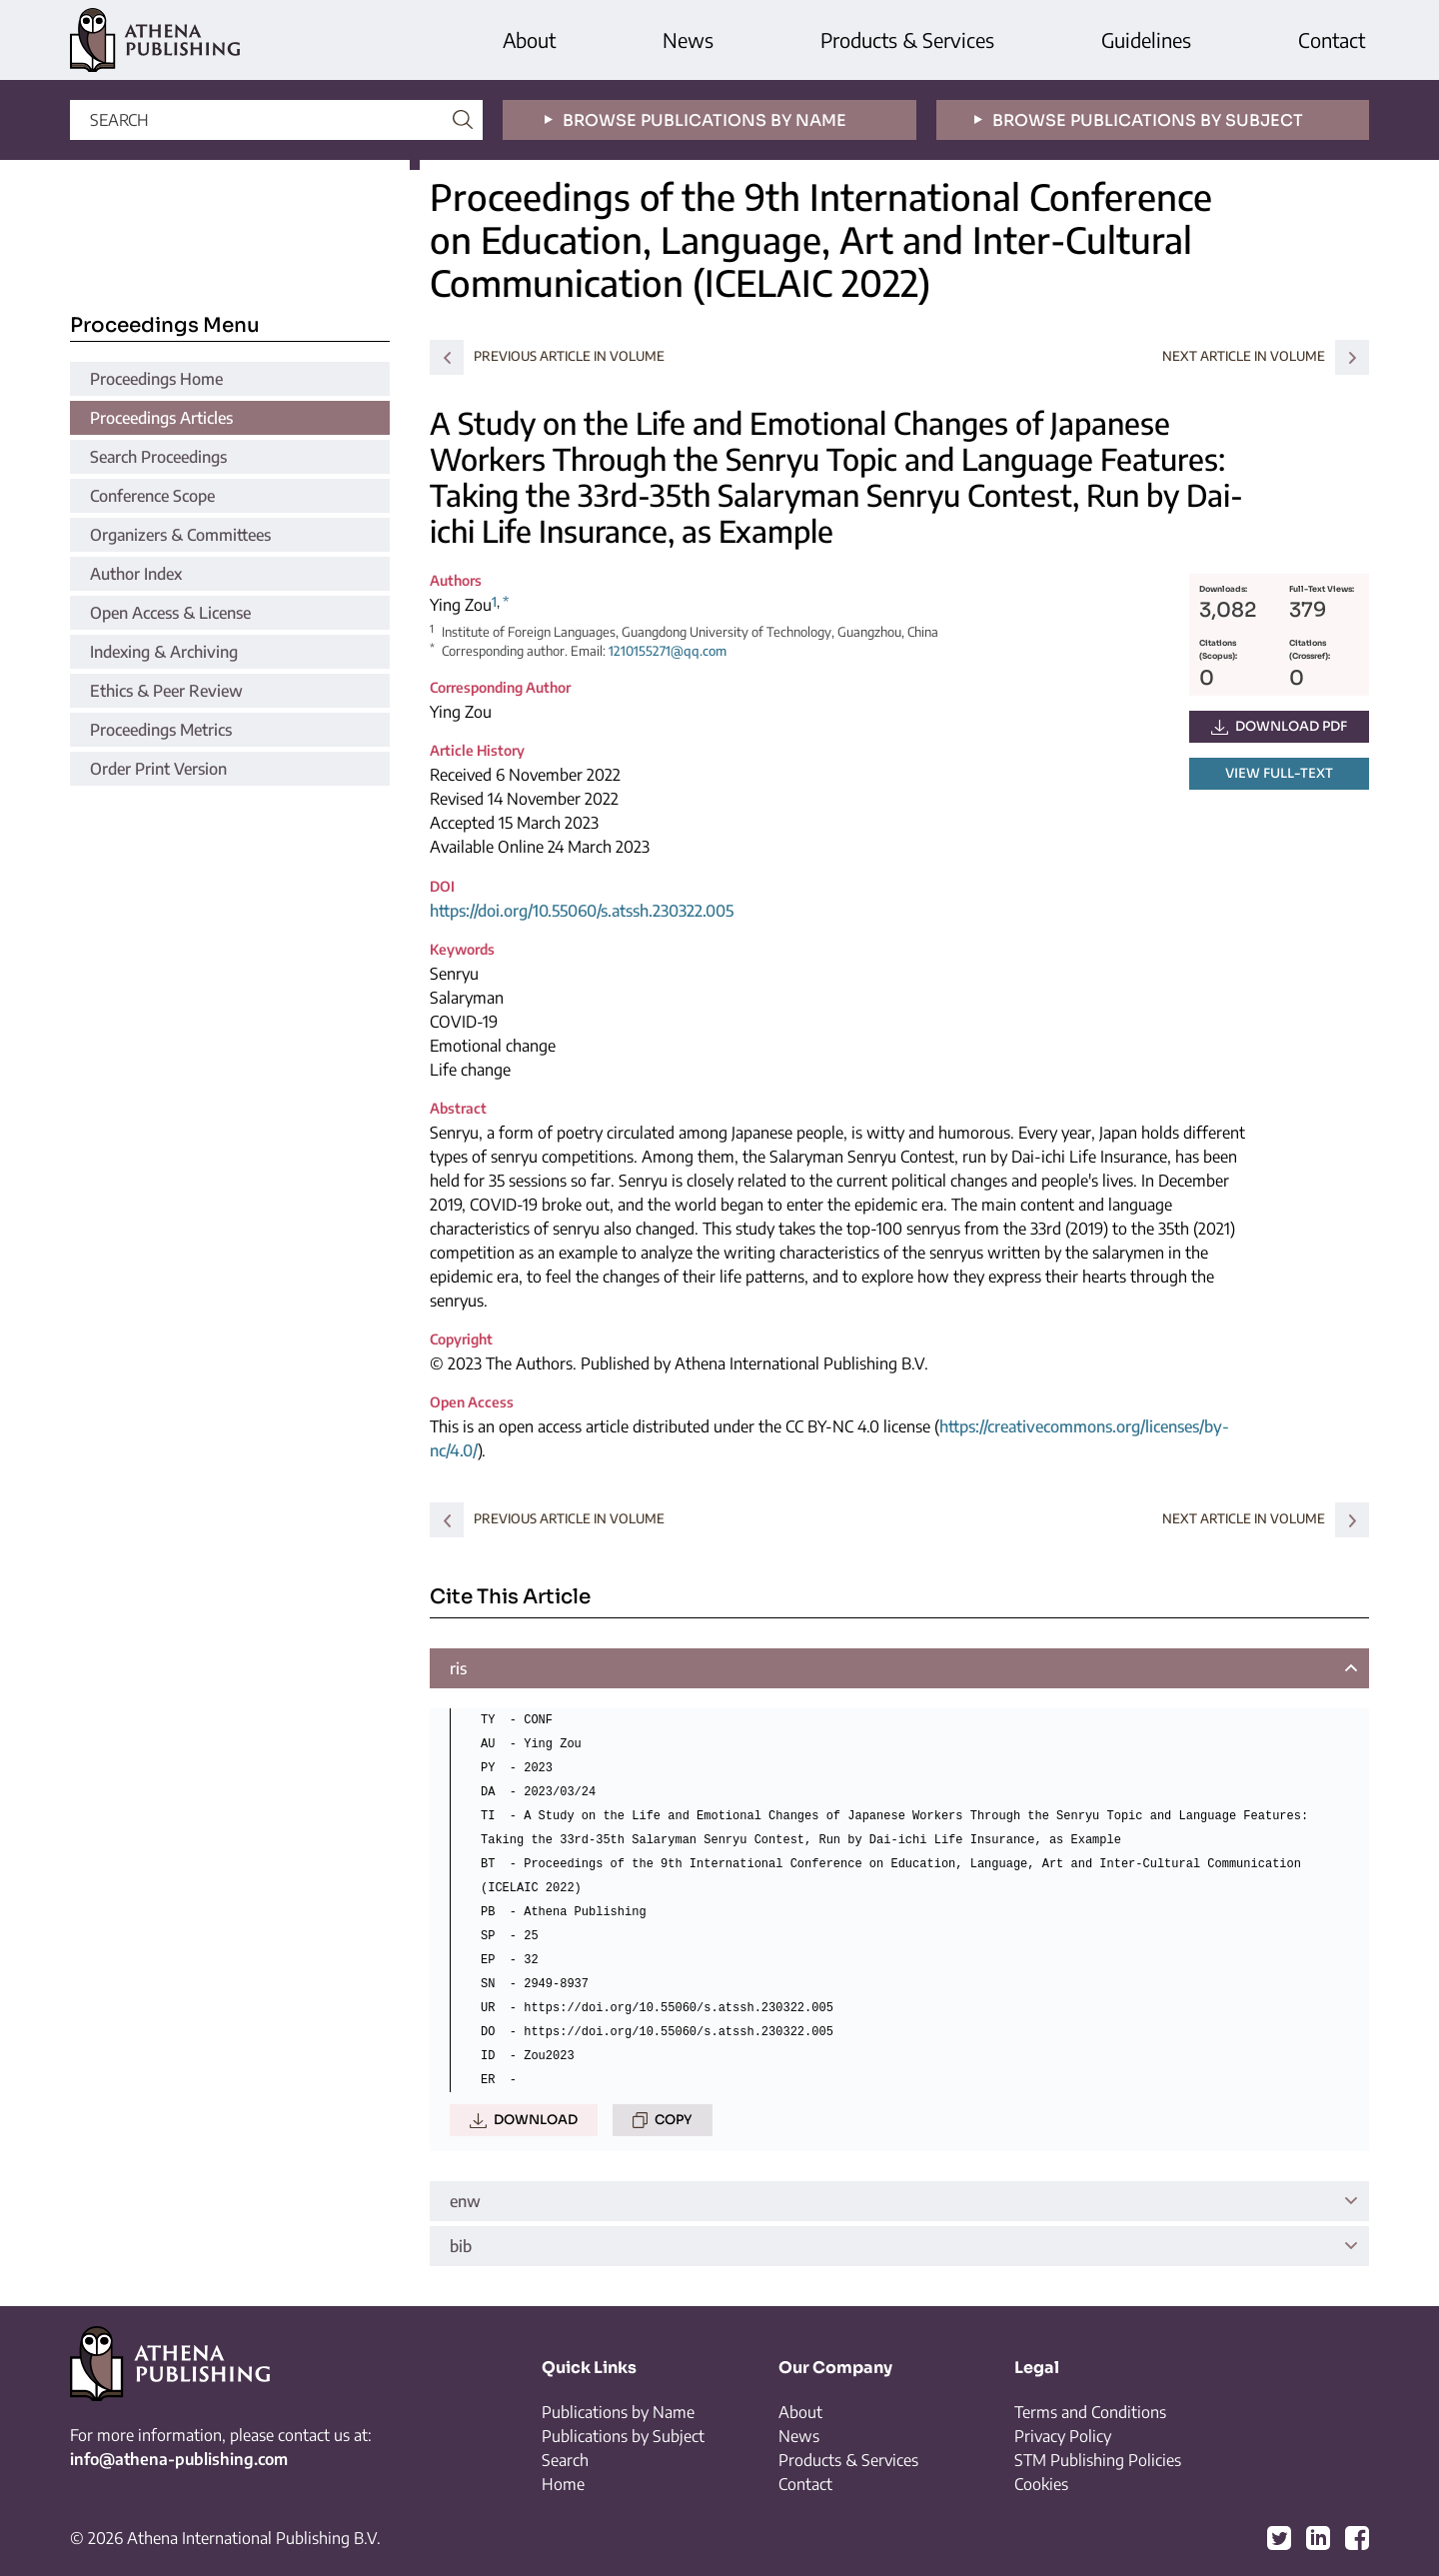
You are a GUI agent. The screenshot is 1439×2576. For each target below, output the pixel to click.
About (529, 39)
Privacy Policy (1062, 2436)
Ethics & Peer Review (166, 691)
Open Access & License (170, 613)
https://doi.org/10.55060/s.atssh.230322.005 (581, 911)
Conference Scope (152, 496)
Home (563, 2484)
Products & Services (907, 39)
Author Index (136, 574)
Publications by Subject (623, 2436)
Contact (1331, 39)
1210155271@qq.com (667, 651)
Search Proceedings (158, 457)
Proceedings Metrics (161, 730)
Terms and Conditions (1090, 2412)
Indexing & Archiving (164, 652)
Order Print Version (158, 769)
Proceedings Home (156, 379)
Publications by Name (618, 2412)
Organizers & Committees (180, 535)
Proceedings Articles (161, 418)
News (688, 39)
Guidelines (1146, 39)
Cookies (1041, 2484)
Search (565, 2460)
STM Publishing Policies (1097, 2460)
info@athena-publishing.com (179, 2459)
